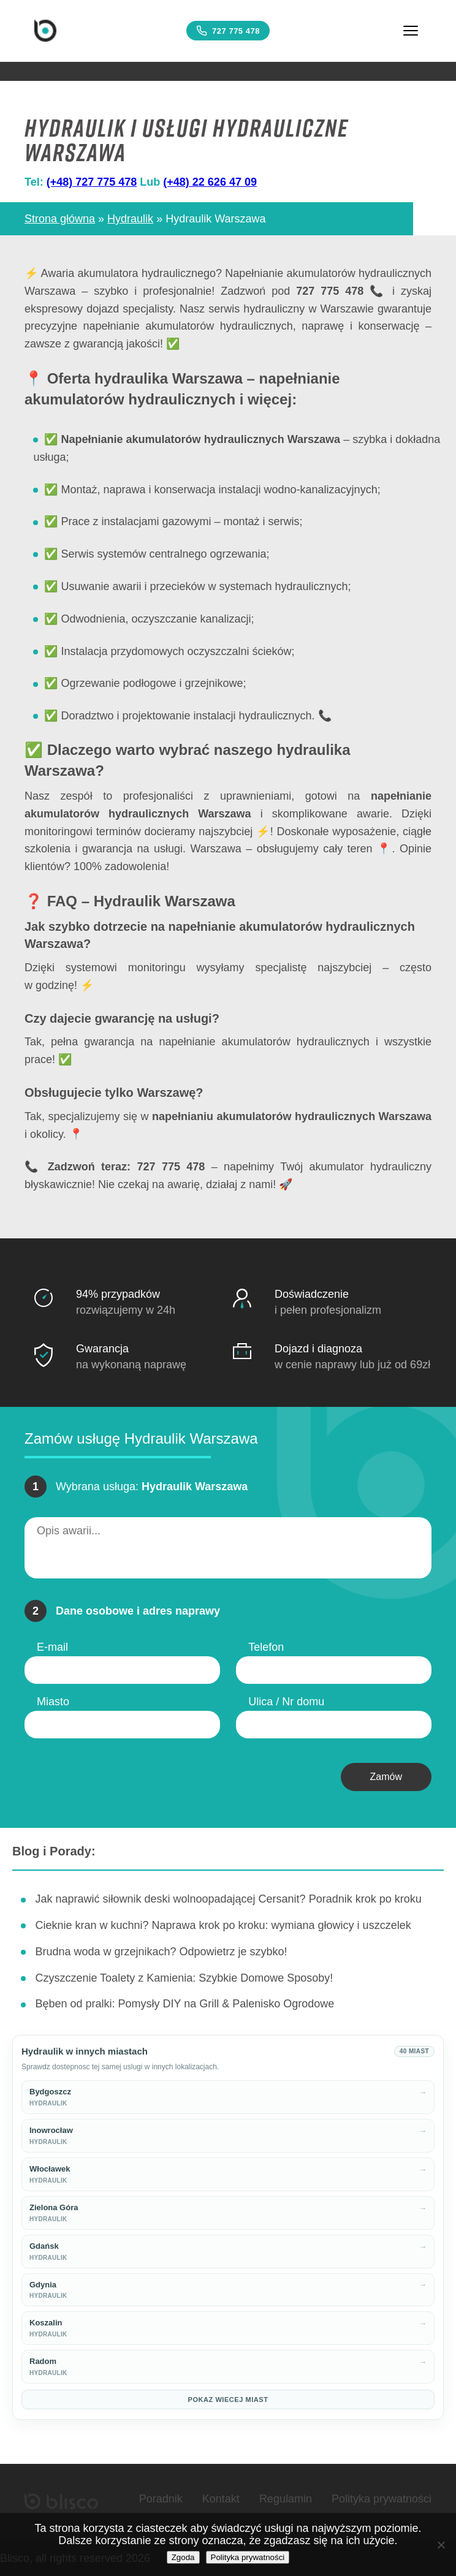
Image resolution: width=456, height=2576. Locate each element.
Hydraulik (130, 219)
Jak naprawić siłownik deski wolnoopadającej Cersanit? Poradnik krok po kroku (228, 1899)
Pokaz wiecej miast (228, 2399)
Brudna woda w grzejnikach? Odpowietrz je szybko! (161, 1951)
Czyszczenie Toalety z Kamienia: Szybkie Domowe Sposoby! (184, 1978)
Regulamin (285, 2499)
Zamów (386, 1776)
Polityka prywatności (381, 2499)
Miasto (53, 1701)
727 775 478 (228, 30)
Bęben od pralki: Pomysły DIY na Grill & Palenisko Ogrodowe (184, 2004)
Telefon (266, 1647)
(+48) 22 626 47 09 (210, 182)
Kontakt (221, 2499)
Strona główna (60, 219)
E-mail (52, 1647)
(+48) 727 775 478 (92, 182)
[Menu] (411, 31)
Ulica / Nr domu (286, 1701)
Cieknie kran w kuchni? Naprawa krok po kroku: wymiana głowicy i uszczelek (223, 1925)
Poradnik (161, 2499)
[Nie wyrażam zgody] (441, 2545)
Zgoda (183, 2557)
